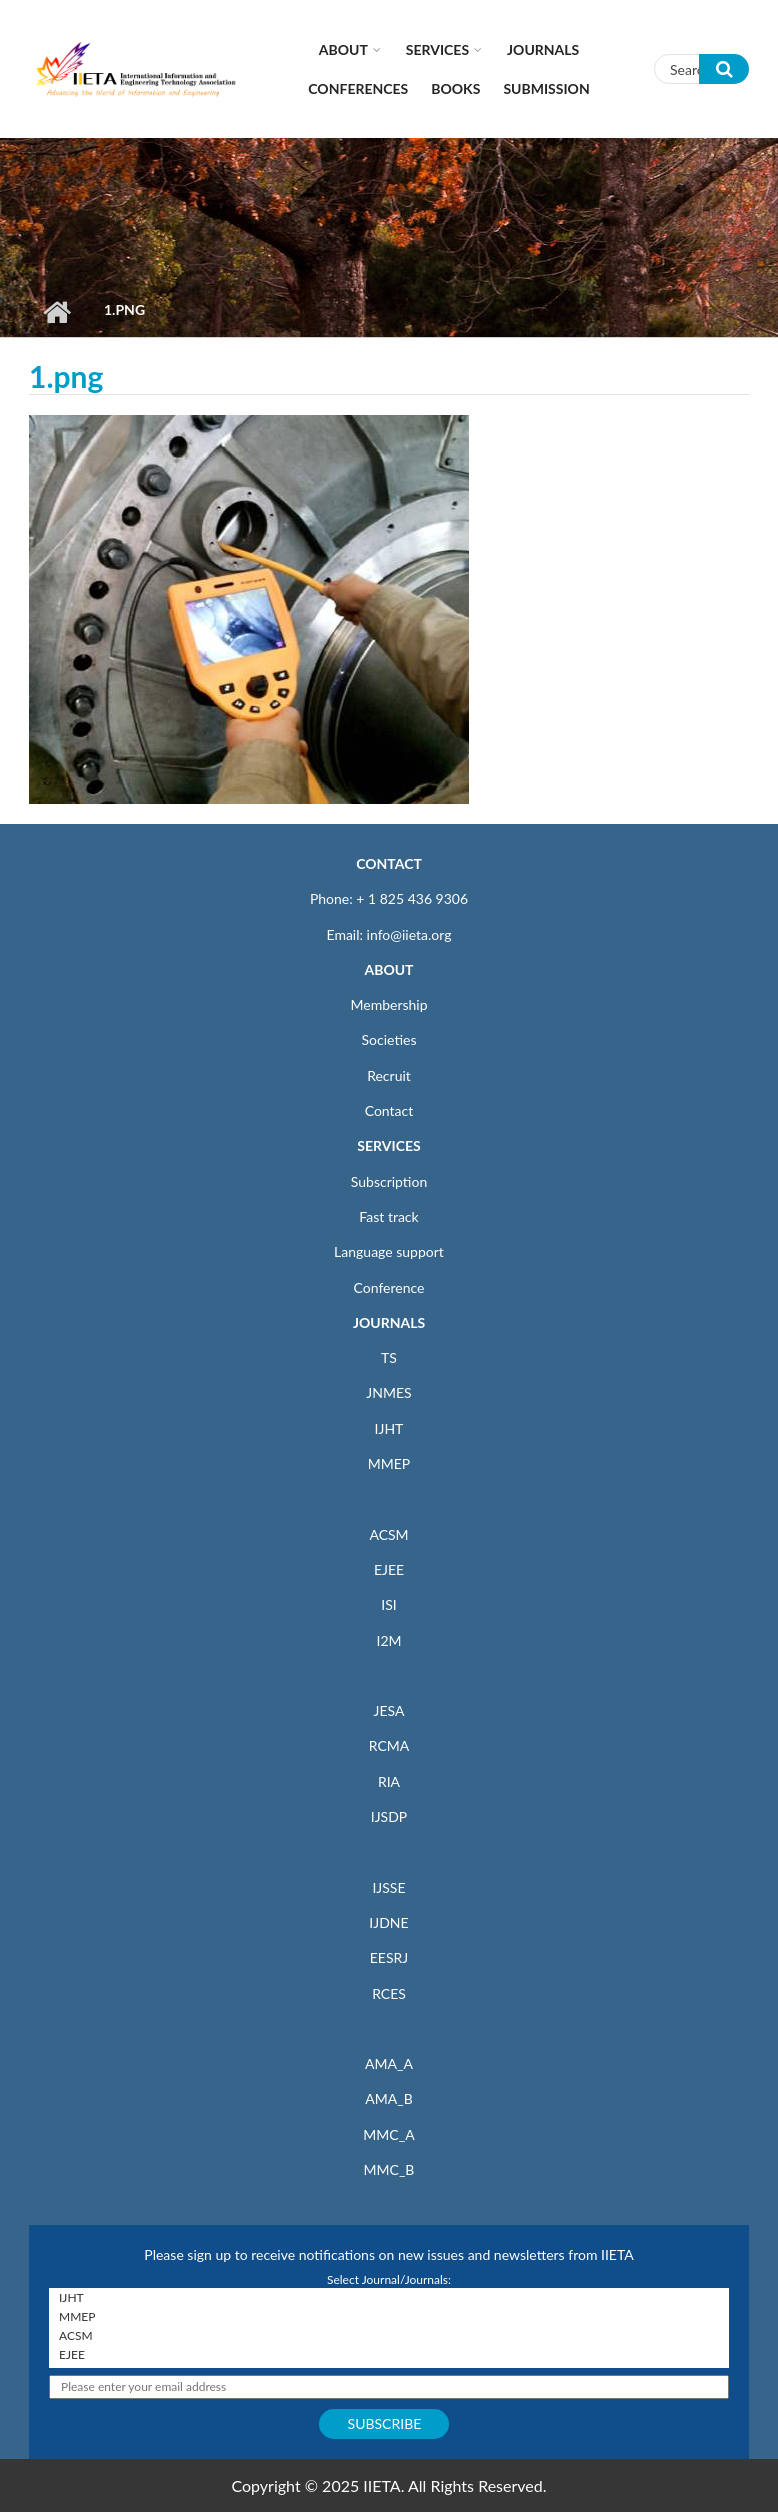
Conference (389, 1287)
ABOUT (388, 969)
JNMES (388, 1392)
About (343, 49)
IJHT (389, 1428)
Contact (389, 1110)
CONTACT (389, 863)
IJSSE (388, 1887)
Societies (389, 1039)
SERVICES (388, 1145)
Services (437, 49)
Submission (546, 88)
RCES (389, 1993)
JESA (389, 1710)
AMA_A (389, 2063)
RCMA (389, 1745)
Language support (389, 1251)
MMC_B (389, 2169)
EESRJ (389, 1957)
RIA (389, 1781)
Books (455, 88)
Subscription (389, 1181)
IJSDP (389, 1816)
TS (389, 1357)
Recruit (389, 1075)
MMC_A (388, 2134)
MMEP (389, 1463)
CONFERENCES (358, 88)
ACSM (388, 1534)
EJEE (389, 1569)
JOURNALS (389, 1322)
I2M (388, 1640)
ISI (388, 1604)
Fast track (388, 1216)
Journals (543, 49)
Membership (388, 1004)
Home (56, 312)
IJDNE (388, 1922)
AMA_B (388, 2098)
